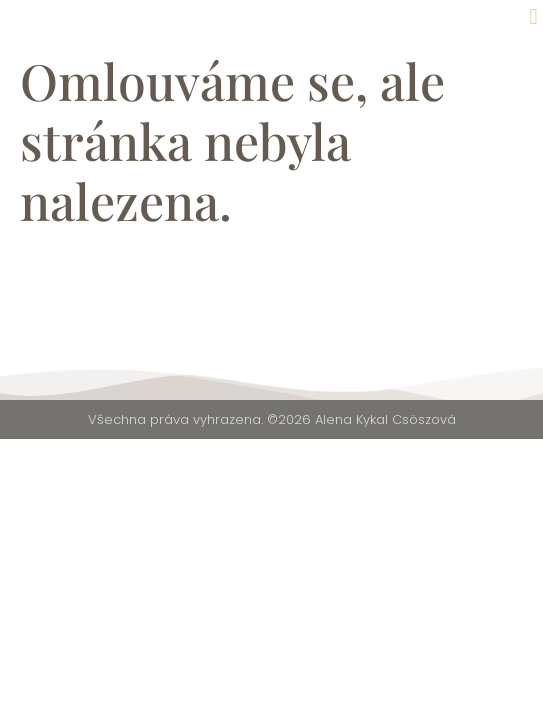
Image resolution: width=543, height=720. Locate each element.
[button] (533, 16)
